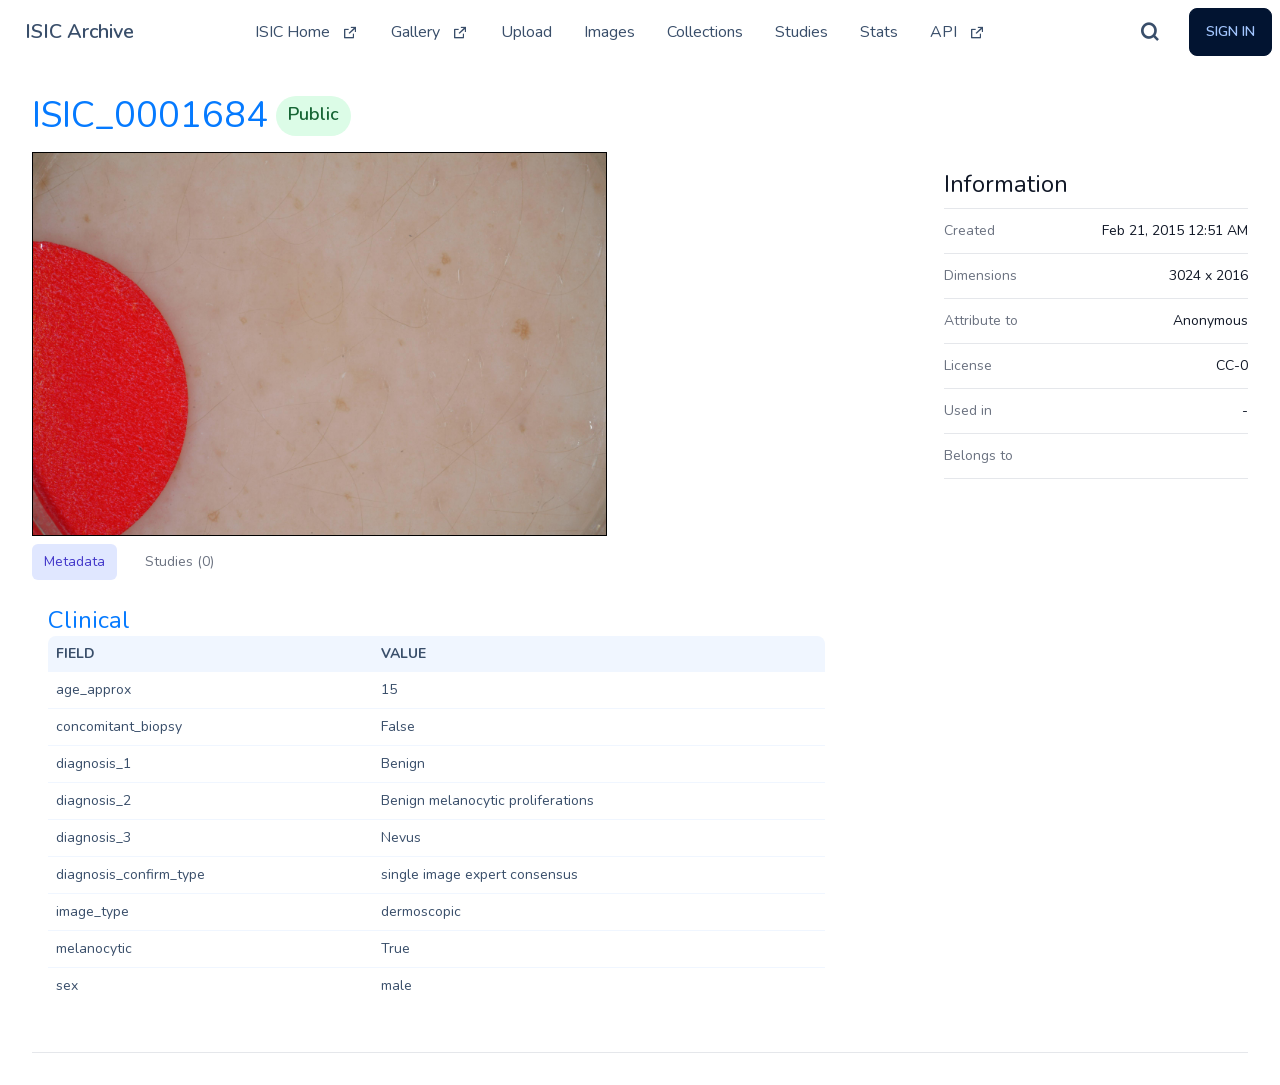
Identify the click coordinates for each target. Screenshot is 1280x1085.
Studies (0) (179, 561)
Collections (705, 32)
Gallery (430, 32)
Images (609, 32)
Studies (801, 32)
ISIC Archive (79, 31)
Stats (879, 32)
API (958, 32)
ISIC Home (307, 32)
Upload (526, 32)
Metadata (74, 561)
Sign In (1230, 31)
